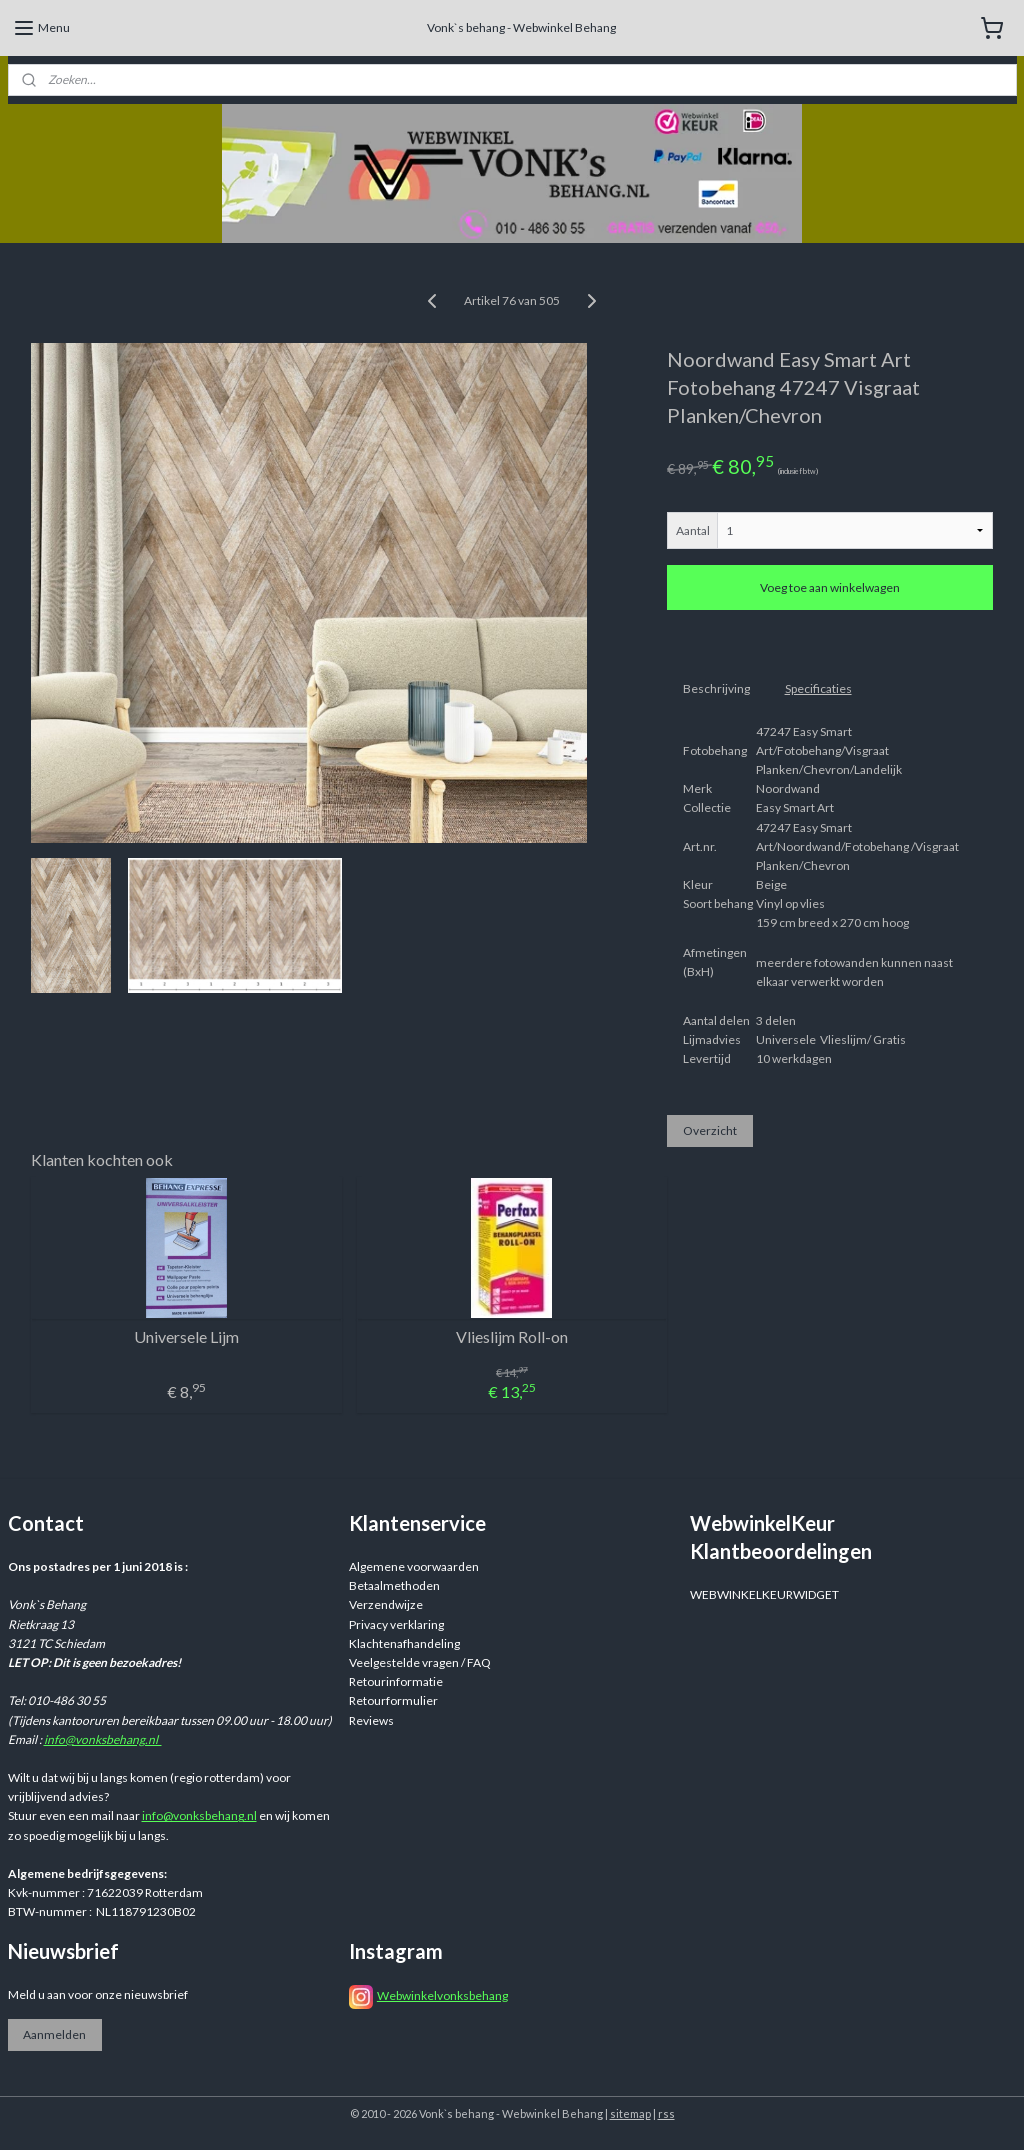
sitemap (630, 2113)
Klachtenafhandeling (404, 1643)
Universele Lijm (186, 1336)
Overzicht (710, 1129)
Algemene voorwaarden (414, 1566)
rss (666, 2113)
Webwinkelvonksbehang (442, 1995)
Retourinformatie (396, 1681)
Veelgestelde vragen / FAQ (420, 1662)
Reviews (371, 1720)
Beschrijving (716, 688)
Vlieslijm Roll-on (512, 1336)
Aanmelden (54, 2034)
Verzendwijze (386, 1604)
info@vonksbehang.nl (103, 1739)
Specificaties (818, 688)
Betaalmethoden (394, 1585)
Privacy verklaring (396, 1624)
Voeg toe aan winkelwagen (830, 587)
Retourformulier (393, 1700)
